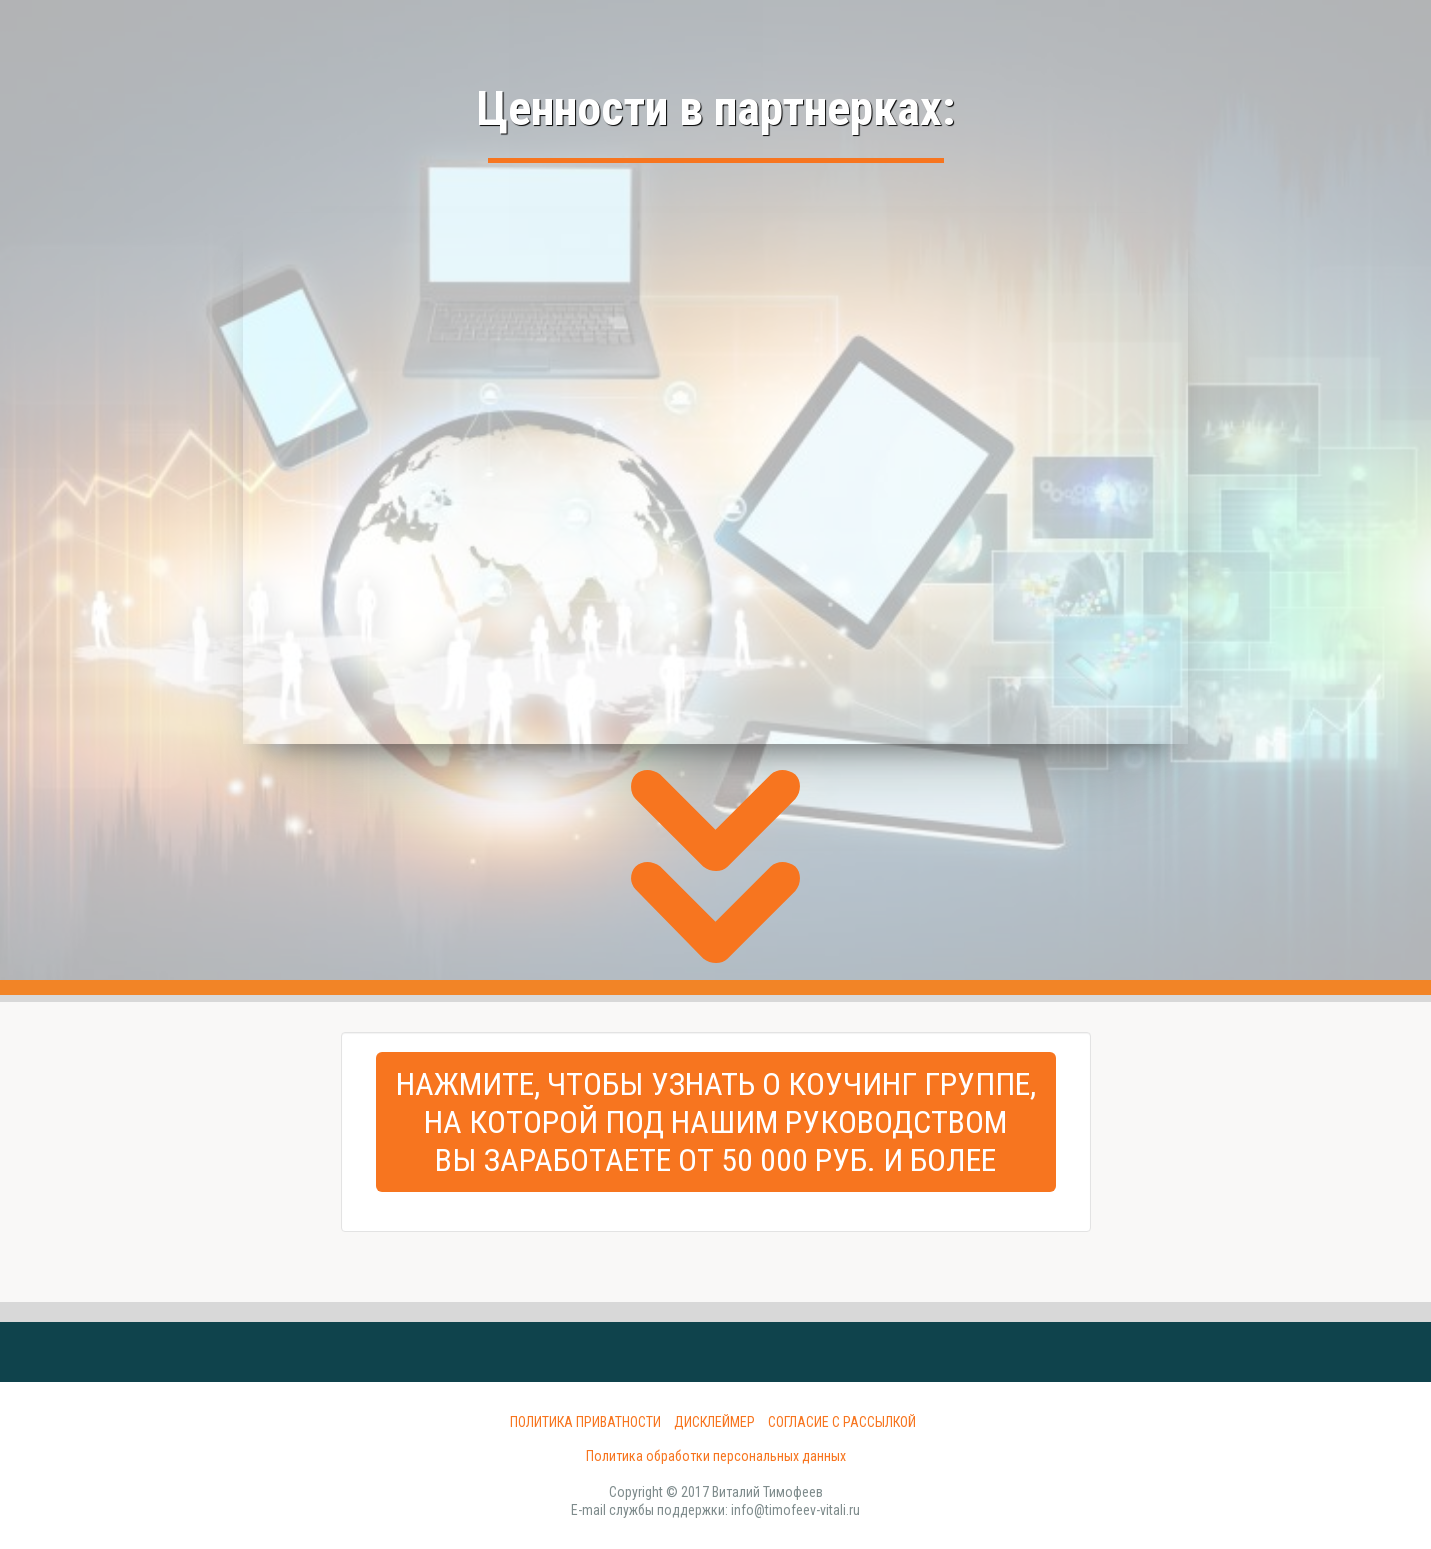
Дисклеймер (714, 1422)
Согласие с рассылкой (842, 1422)
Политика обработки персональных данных (716, 1456)
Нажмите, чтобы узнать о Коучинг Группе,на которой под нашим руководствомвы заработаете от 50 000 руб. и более (716, 1122)
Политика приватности (585, 1422)
